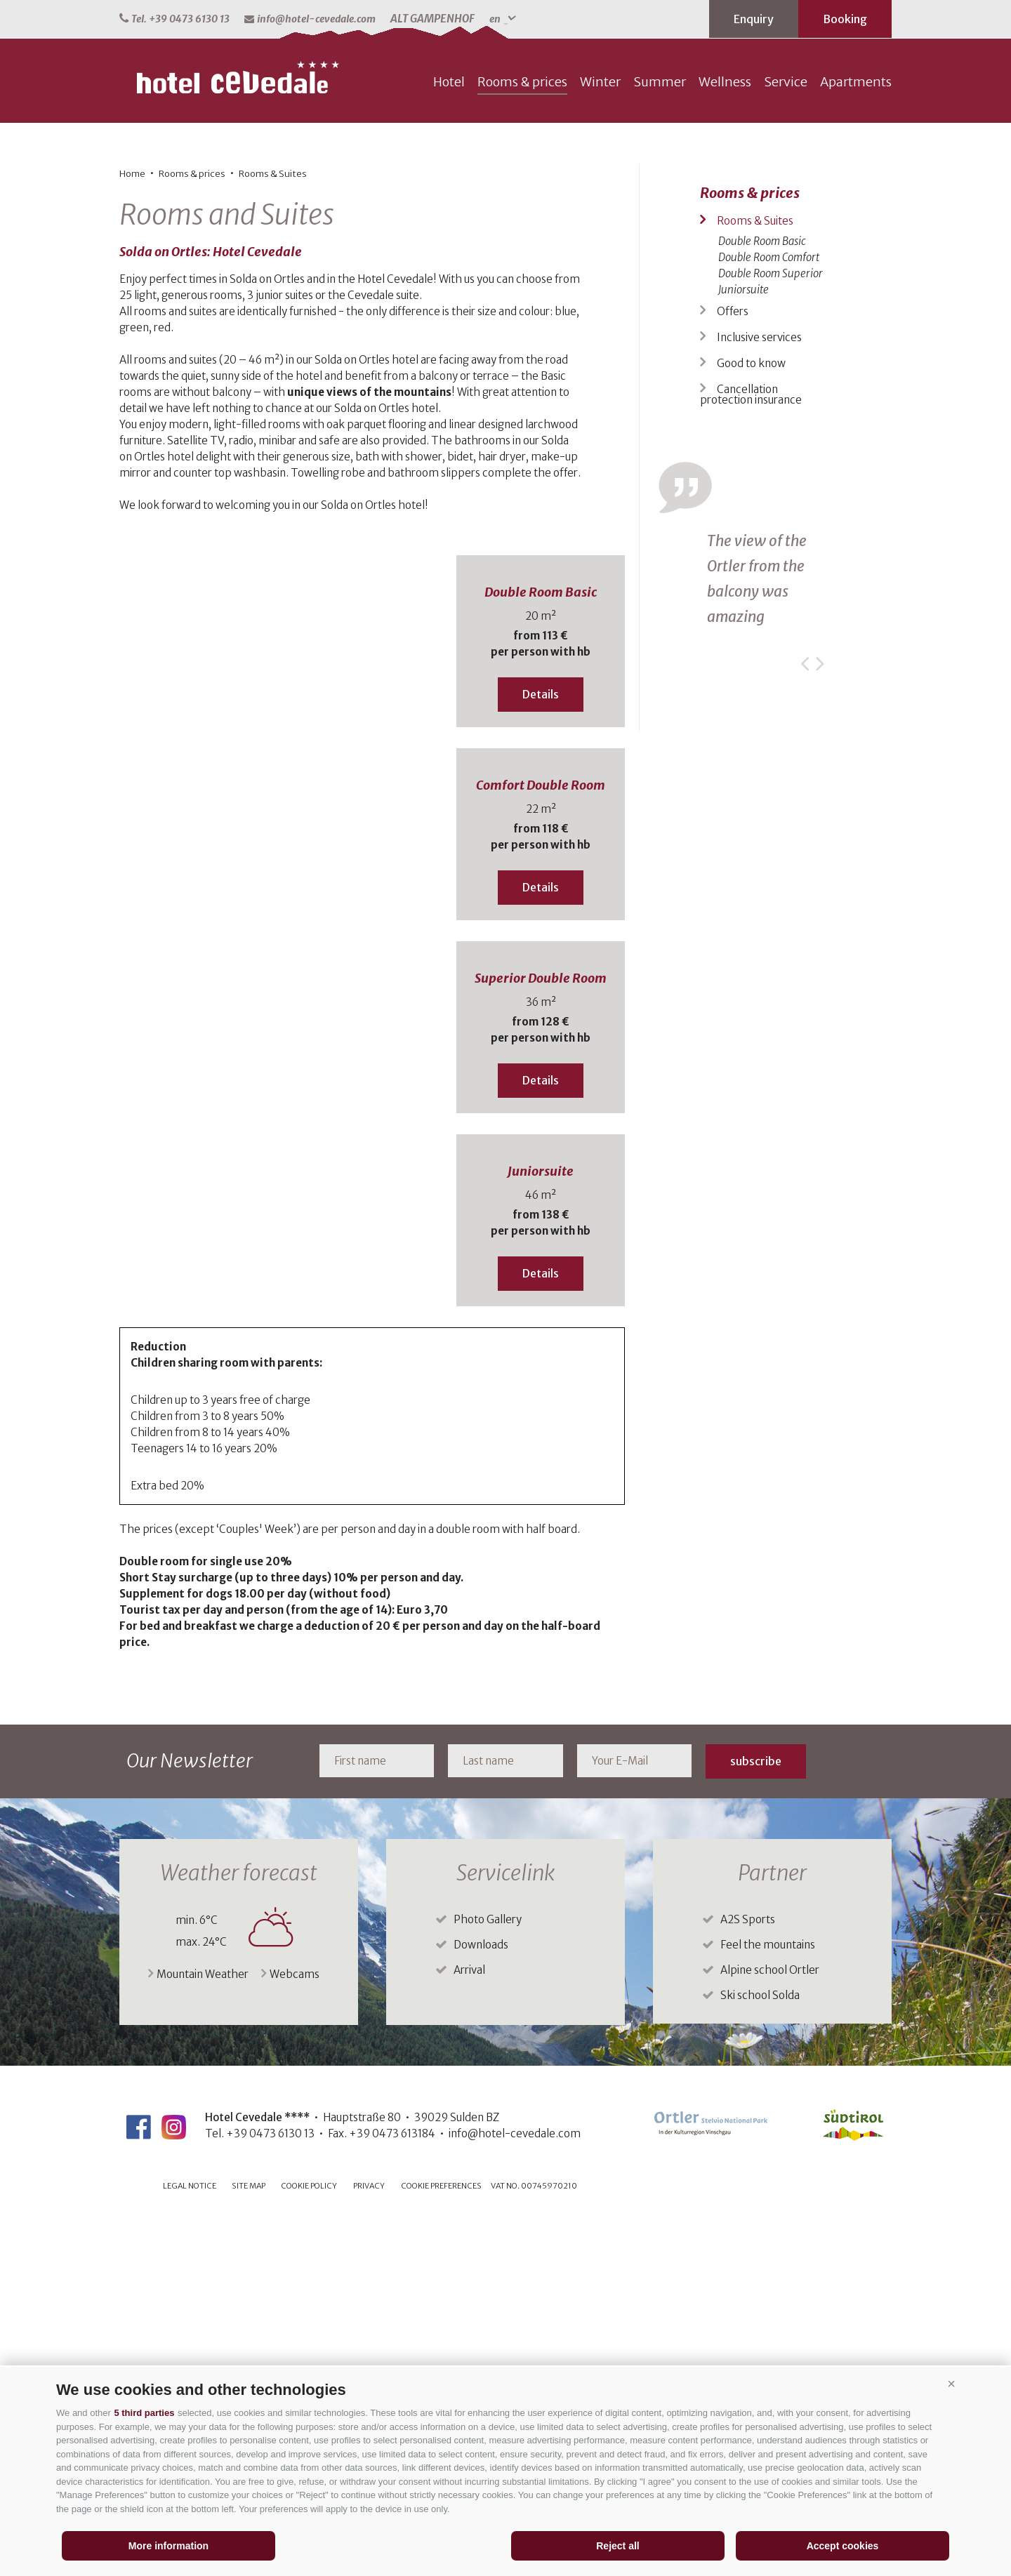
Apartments (856, 428)
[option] (505, 211)
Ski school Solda (760, 2342)
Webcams (290, 2321)
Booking (845, 19)
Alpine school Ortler (769, 2316)
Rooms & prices (522, 428)
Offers (732, 658)
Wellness (725, 428)
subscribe (755, 2108)
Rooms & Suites (273, 520)
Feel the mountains (767, 2291)
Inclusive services (759, 684)
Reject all (617, 2545)
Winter (600, 428)
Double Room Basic (540, 939)
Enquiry (754, 19)
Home (132, 520)
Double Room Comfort (768, 604)
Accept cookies (843, 2545)
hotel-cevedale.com (239, 424)
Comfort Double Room (540, 1132)
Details (540, 1041)
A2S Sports (747, 2266)
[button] (951, 2384)
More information (168, 2545)
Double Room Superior (770, 620)
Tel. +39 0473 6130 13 (174, 19)
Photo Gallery (488, 2266)
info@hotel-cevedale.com (310, 19)
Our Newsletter (189, 2107)
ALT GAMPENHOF (432, 18)
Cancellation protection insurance (751, 741)
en (503, 19)
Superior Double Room (541, 1325)
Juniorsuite (541, 1518)
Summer (659, 428)
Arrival (469, 2316)
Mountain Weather (198, 2321)
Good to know (751, 710)
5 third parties (144, 2413)
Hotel (449, 428)
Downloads (481, 2291)
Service (785, 428)
